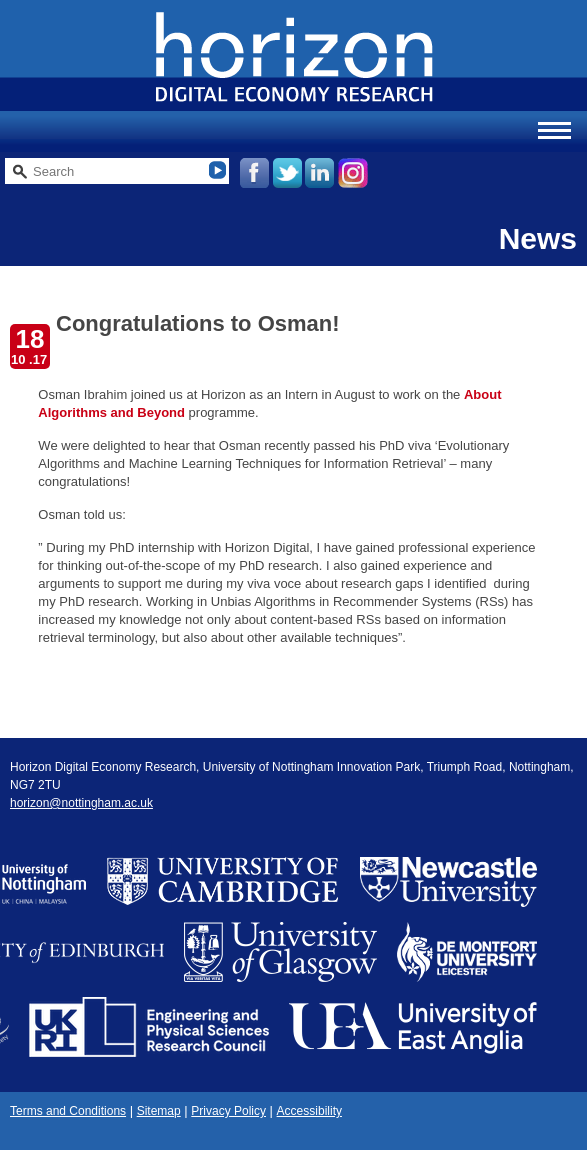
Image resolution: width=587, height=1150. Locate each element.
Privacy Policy (228, 1111)
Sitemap (159, 1111)
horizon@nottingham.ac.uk (81, 803)
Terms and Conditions (68, 1111)
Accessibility (309, 1111)
